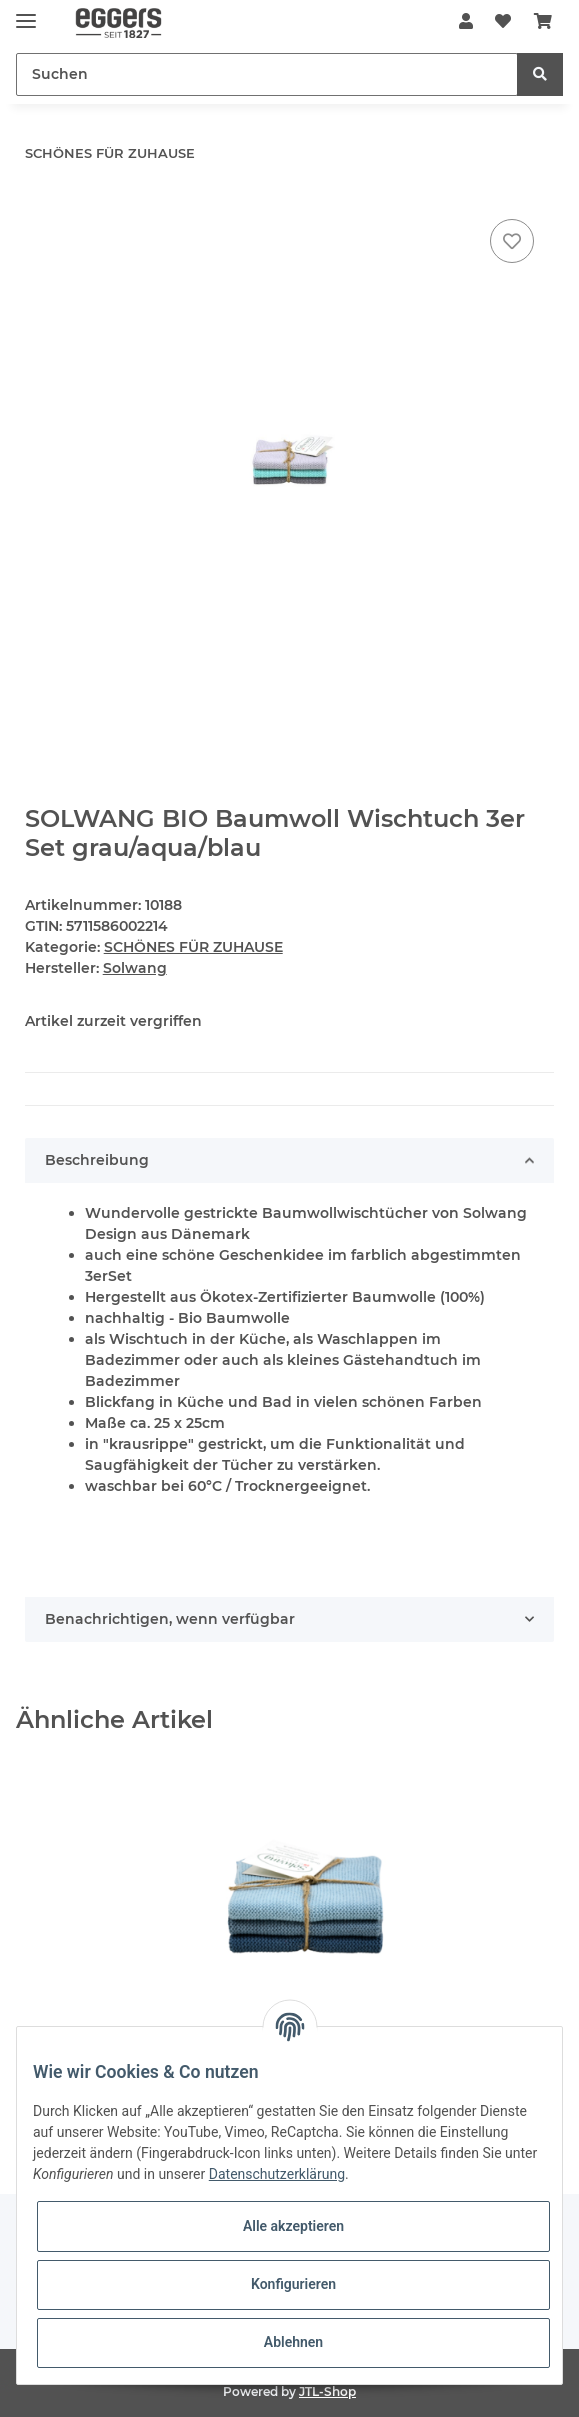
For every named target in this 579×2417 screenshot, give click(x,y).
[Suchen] (267, 74)
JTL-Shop (327, 2391)
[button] (466, 22)
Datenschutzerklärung (277, 2174)
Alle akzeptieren (293, 2226)
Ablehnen (293, 2342)
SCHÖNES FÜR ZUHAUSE (193, 947)
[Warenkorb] (543, 22)
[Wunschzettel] (503, 22)
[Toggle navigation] (26, 12)
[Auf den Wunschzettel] (512, 241)
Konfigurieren (293, 2284)
